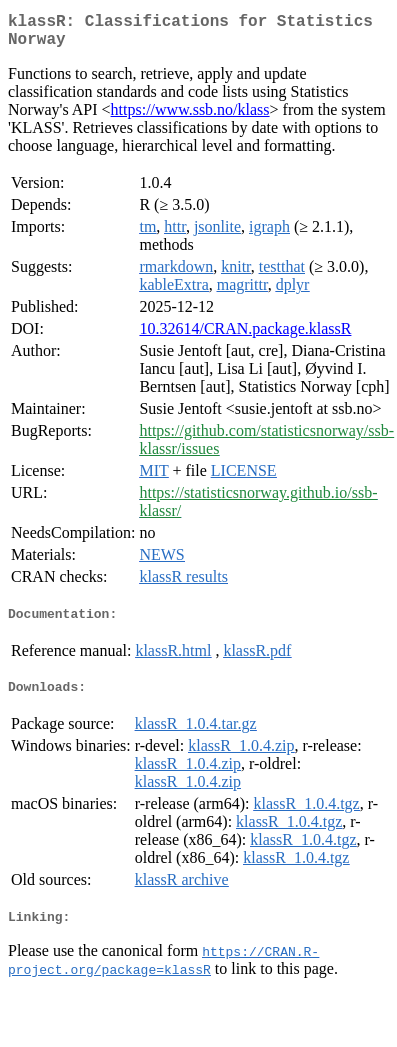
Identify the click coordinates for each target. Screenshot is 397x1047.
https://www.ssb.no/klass (190, 117)
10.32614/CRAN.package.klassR (245, 336)
